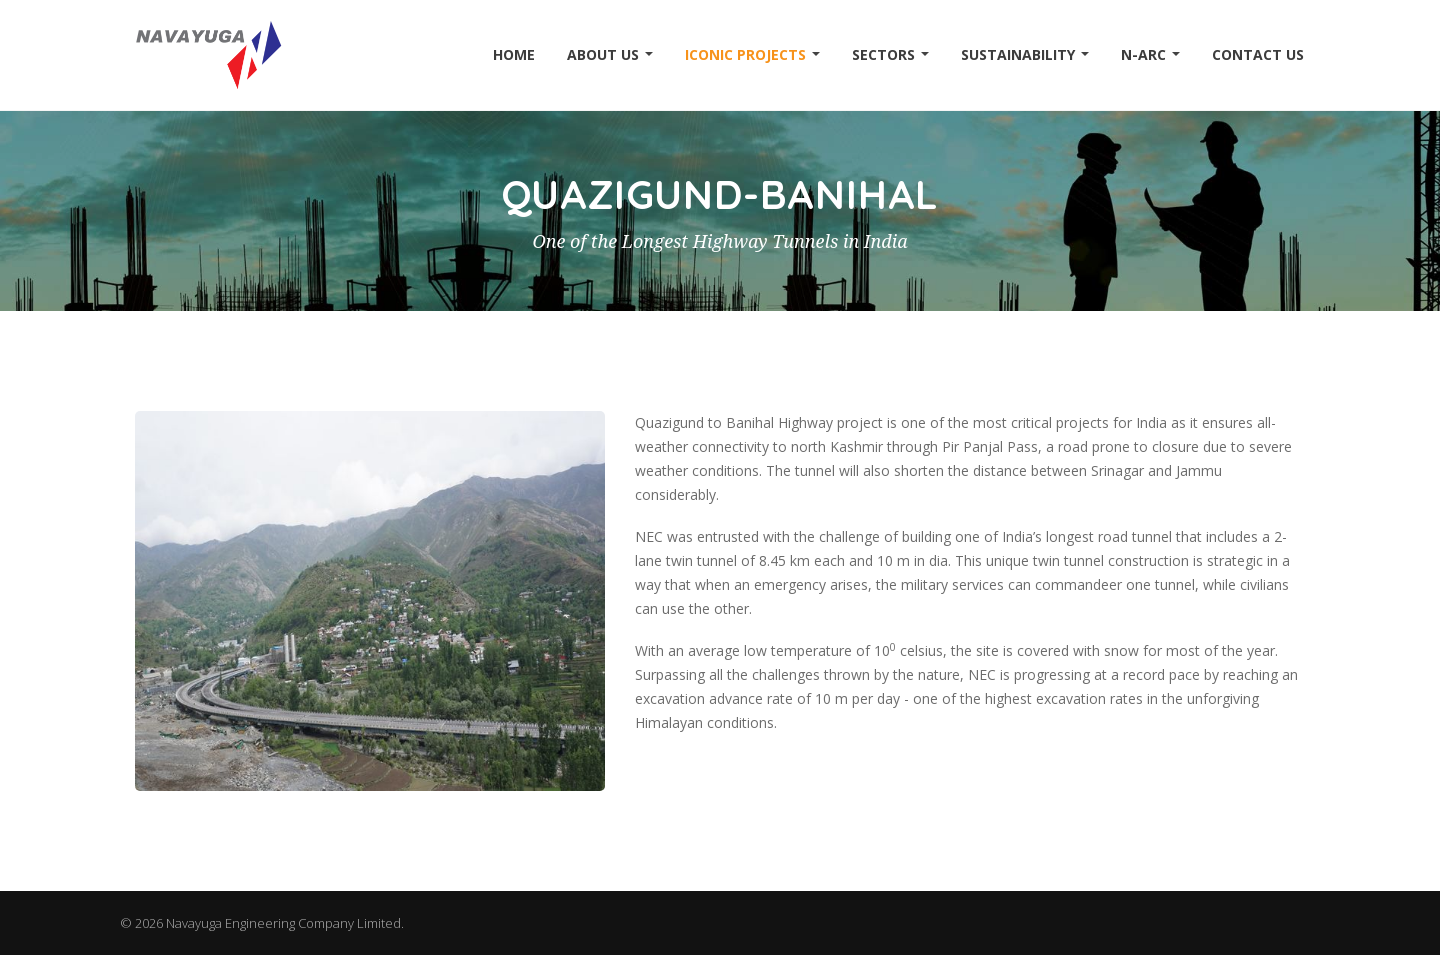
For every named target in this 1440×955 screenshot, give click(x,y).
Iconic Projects (752, 54)
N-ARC (1150, 54)
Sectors (890, 54)
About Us (610, 54)
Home (514, 54)
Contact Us (1258, 54)
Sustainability (1025, 54)
